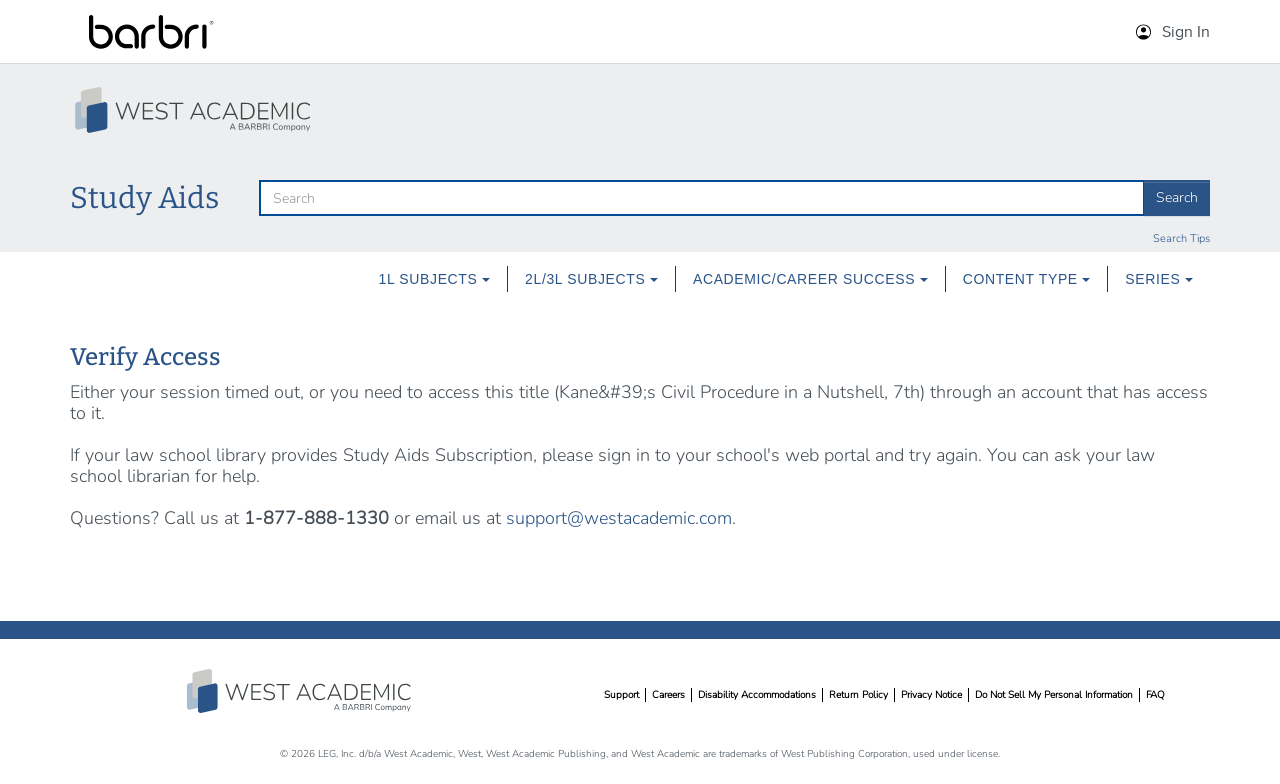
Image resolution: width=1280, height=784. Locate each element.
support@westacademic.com (619, 518)
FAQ (1155, 695)
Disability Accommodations (757, 695)
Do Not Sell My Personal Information (1054, 695)
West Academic (301, 691)
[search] (702, 198)
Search (1177, 197)
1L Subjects (435, 279)
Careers (668, 695)
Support (621, 695)
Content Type (1027, 279)
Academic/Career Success (810, 279)
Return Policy (858, 695)
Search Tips (1181, 238)
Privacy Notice (931, 695)
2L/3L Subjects (591, 279)
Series (1159, 279)
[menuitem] (435, 279)
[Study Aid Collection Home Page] (195, 110)
